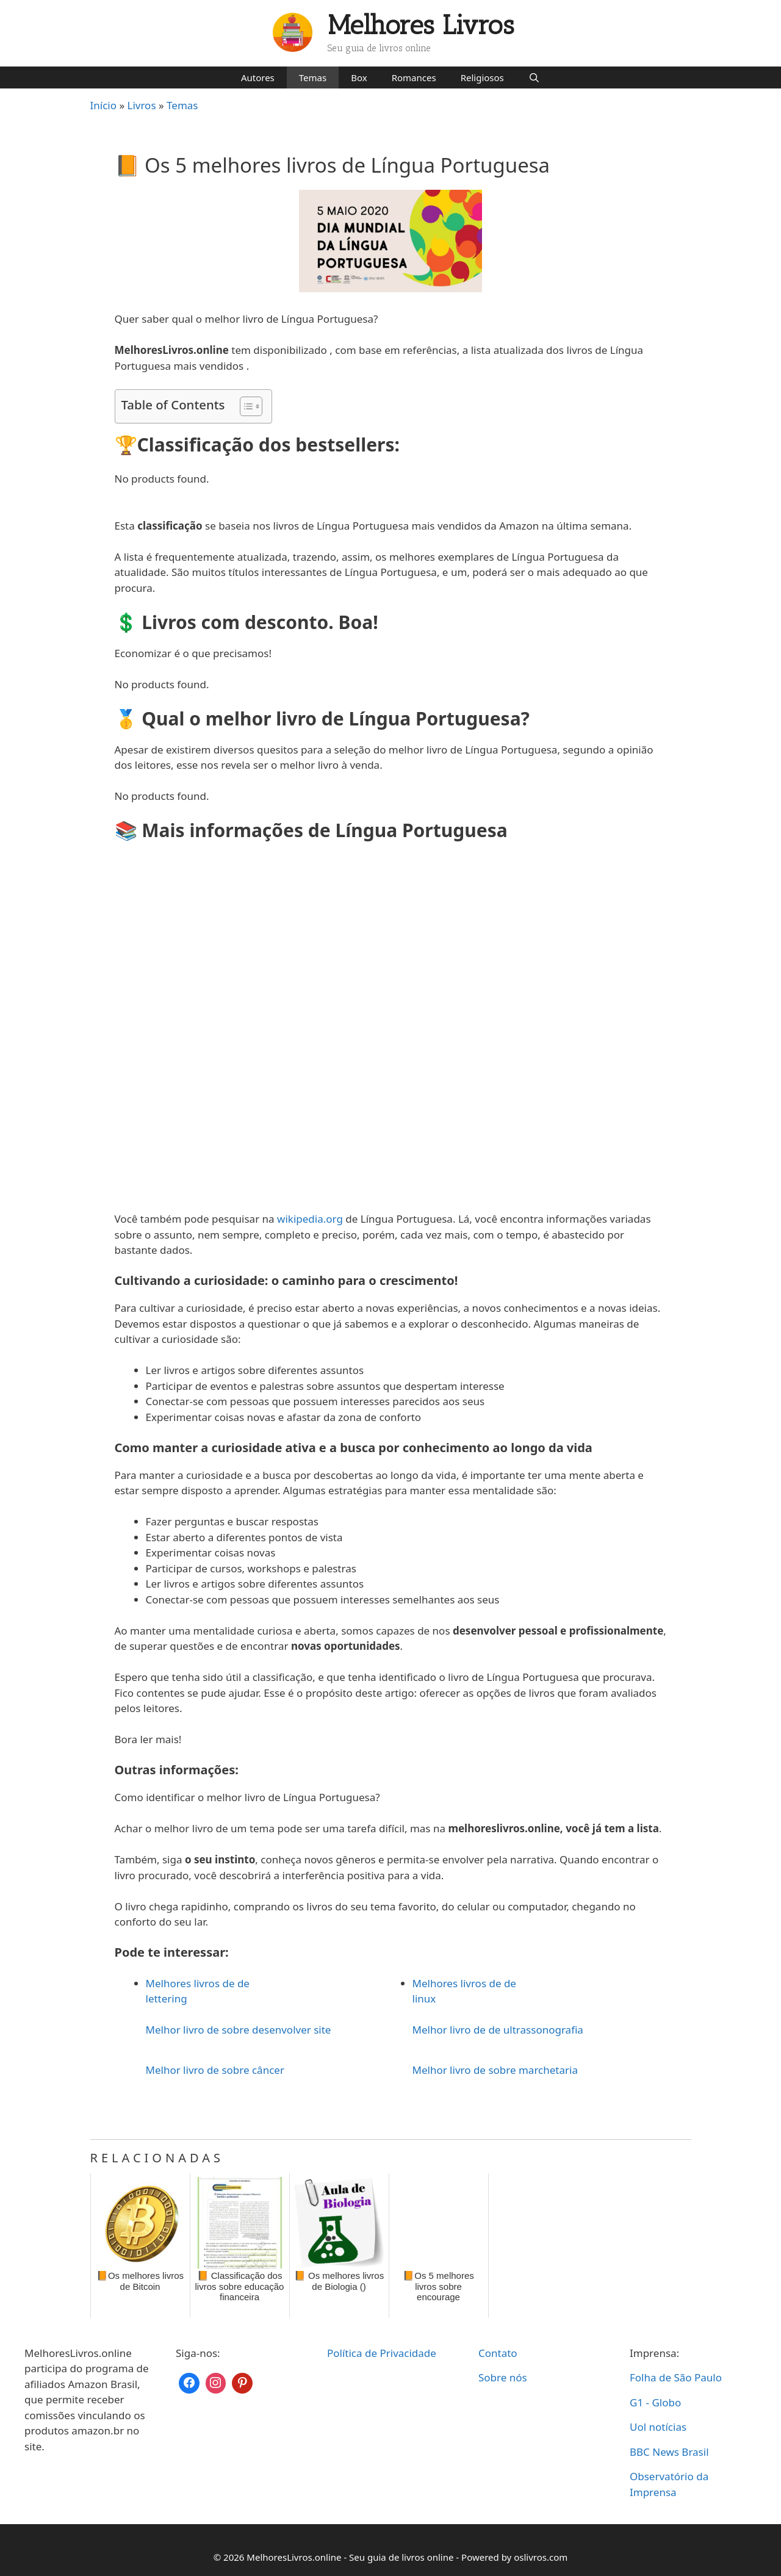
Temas (312, 77)
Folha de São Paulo (676, 2377)
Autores (258, 77)
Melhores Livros (421, 25)
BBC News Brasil (669, 2452)
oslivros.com (540, 2557)
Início (103, 105)
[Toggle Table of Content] (245, 406)
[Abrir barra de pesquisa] (534, 77)
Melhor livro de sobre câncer (215, 2070)
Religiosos (482, 77)
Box (359, 77)
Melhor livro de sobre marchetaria (495, 2070)
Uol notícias (658, 2427)
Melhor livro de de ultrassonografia (497, 2030)
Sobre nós (502, 2377)
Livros (142, 105)
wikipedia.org (310, 1219)
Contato (497, 2353)
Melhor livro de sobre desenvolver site (238, 2030)
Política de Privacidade (381, 2353)
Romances (414, 77)
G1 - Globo (655, 2402)
